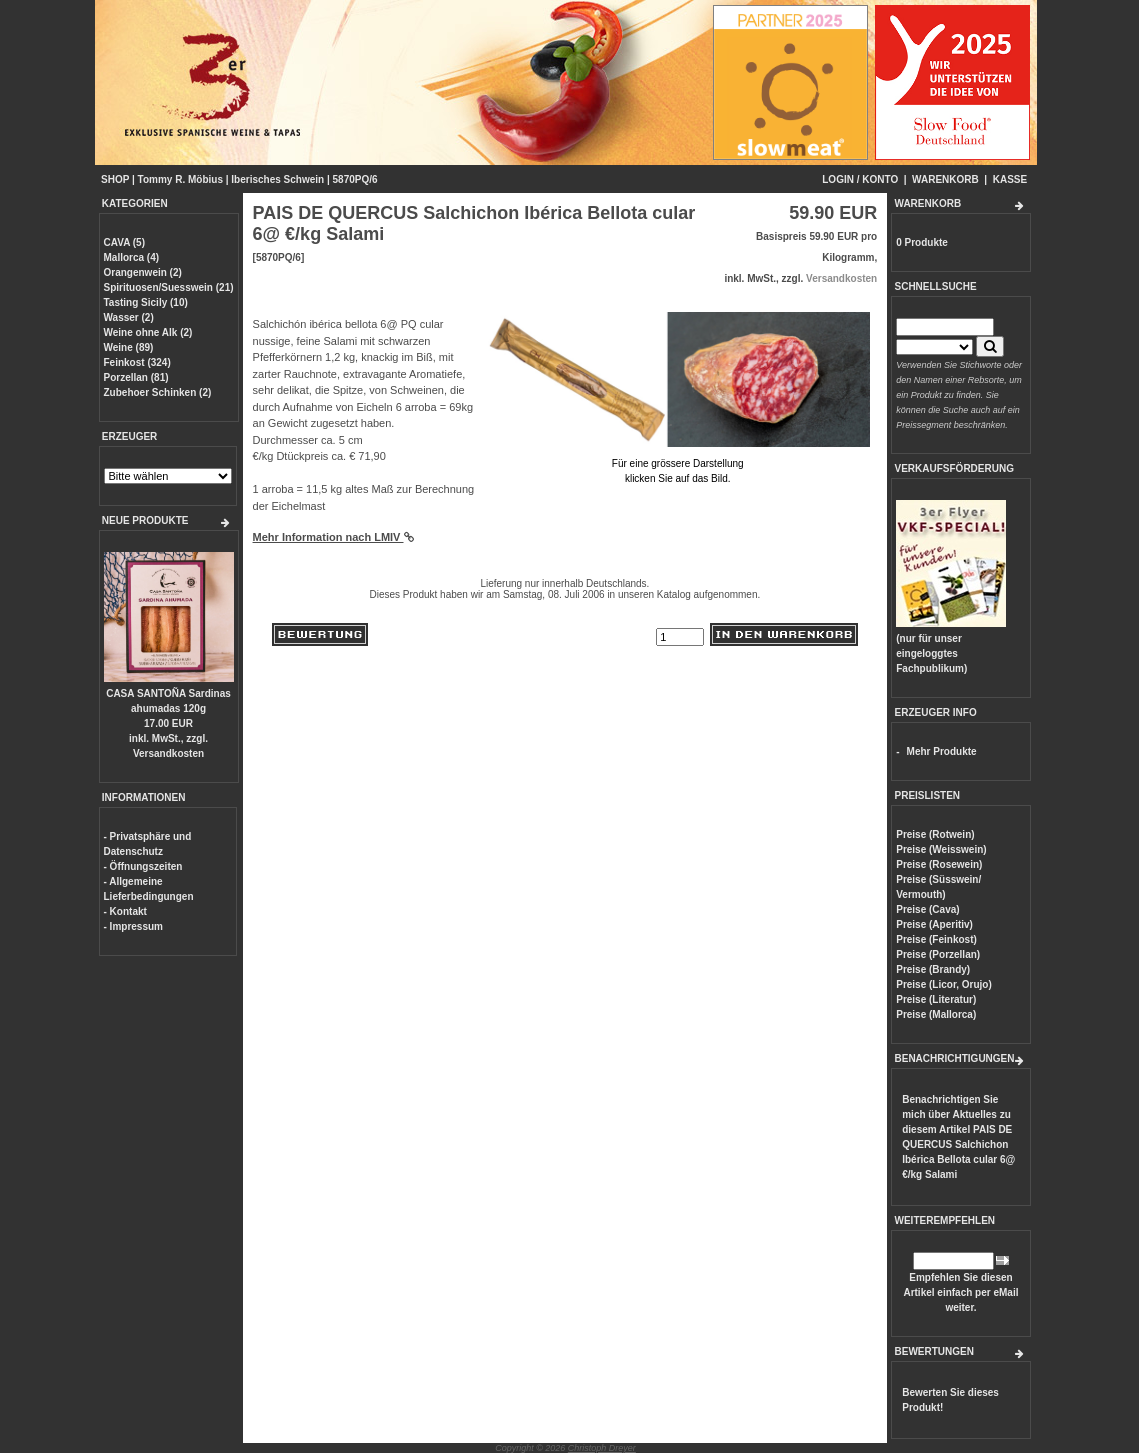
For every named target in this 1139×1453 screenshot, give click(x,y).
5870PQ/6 (355, 179)
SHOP (115, 179)
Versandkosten (168, 753)
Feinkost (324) (137, 362)
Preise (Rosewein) (939, 864)
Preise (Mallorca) (936, 1014)
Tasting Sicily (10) (146, 302)
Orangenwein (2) (143, 272)
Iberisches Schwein (277, 179)
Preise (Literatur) (936, 999)
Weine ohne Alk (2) (148, 332)
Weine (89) (129, 347)
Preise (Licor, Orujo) (944, 984)
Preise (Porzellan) (938, 954)
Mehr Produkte (942, 751)
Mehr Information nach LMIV (333, 537)
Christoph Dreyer (602, 1448)
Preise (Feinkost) (936, 939)
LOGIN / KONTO (860, 179)
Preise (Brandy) (933, 969)
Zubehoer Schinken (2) (158, 392)
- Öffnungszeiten (143, 866)
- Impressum (133, 926)
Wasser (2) (129, 317)
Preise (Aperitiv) (934, 924)
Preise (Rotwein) (935, 834)
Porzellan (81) (136, 377)
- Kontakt (125, 911)
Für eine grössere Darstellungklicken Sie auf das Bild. (677, 463)
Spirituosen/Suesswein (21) (169, 287)
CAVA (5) (124, 242)
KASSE (1010, 179)
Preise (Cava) (927, 909)
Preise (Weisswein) (941, 849)
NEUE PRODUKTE (145, 520)
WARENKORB (945, 179)
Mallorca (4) (132, 257)
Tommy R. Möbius (180, 179)
